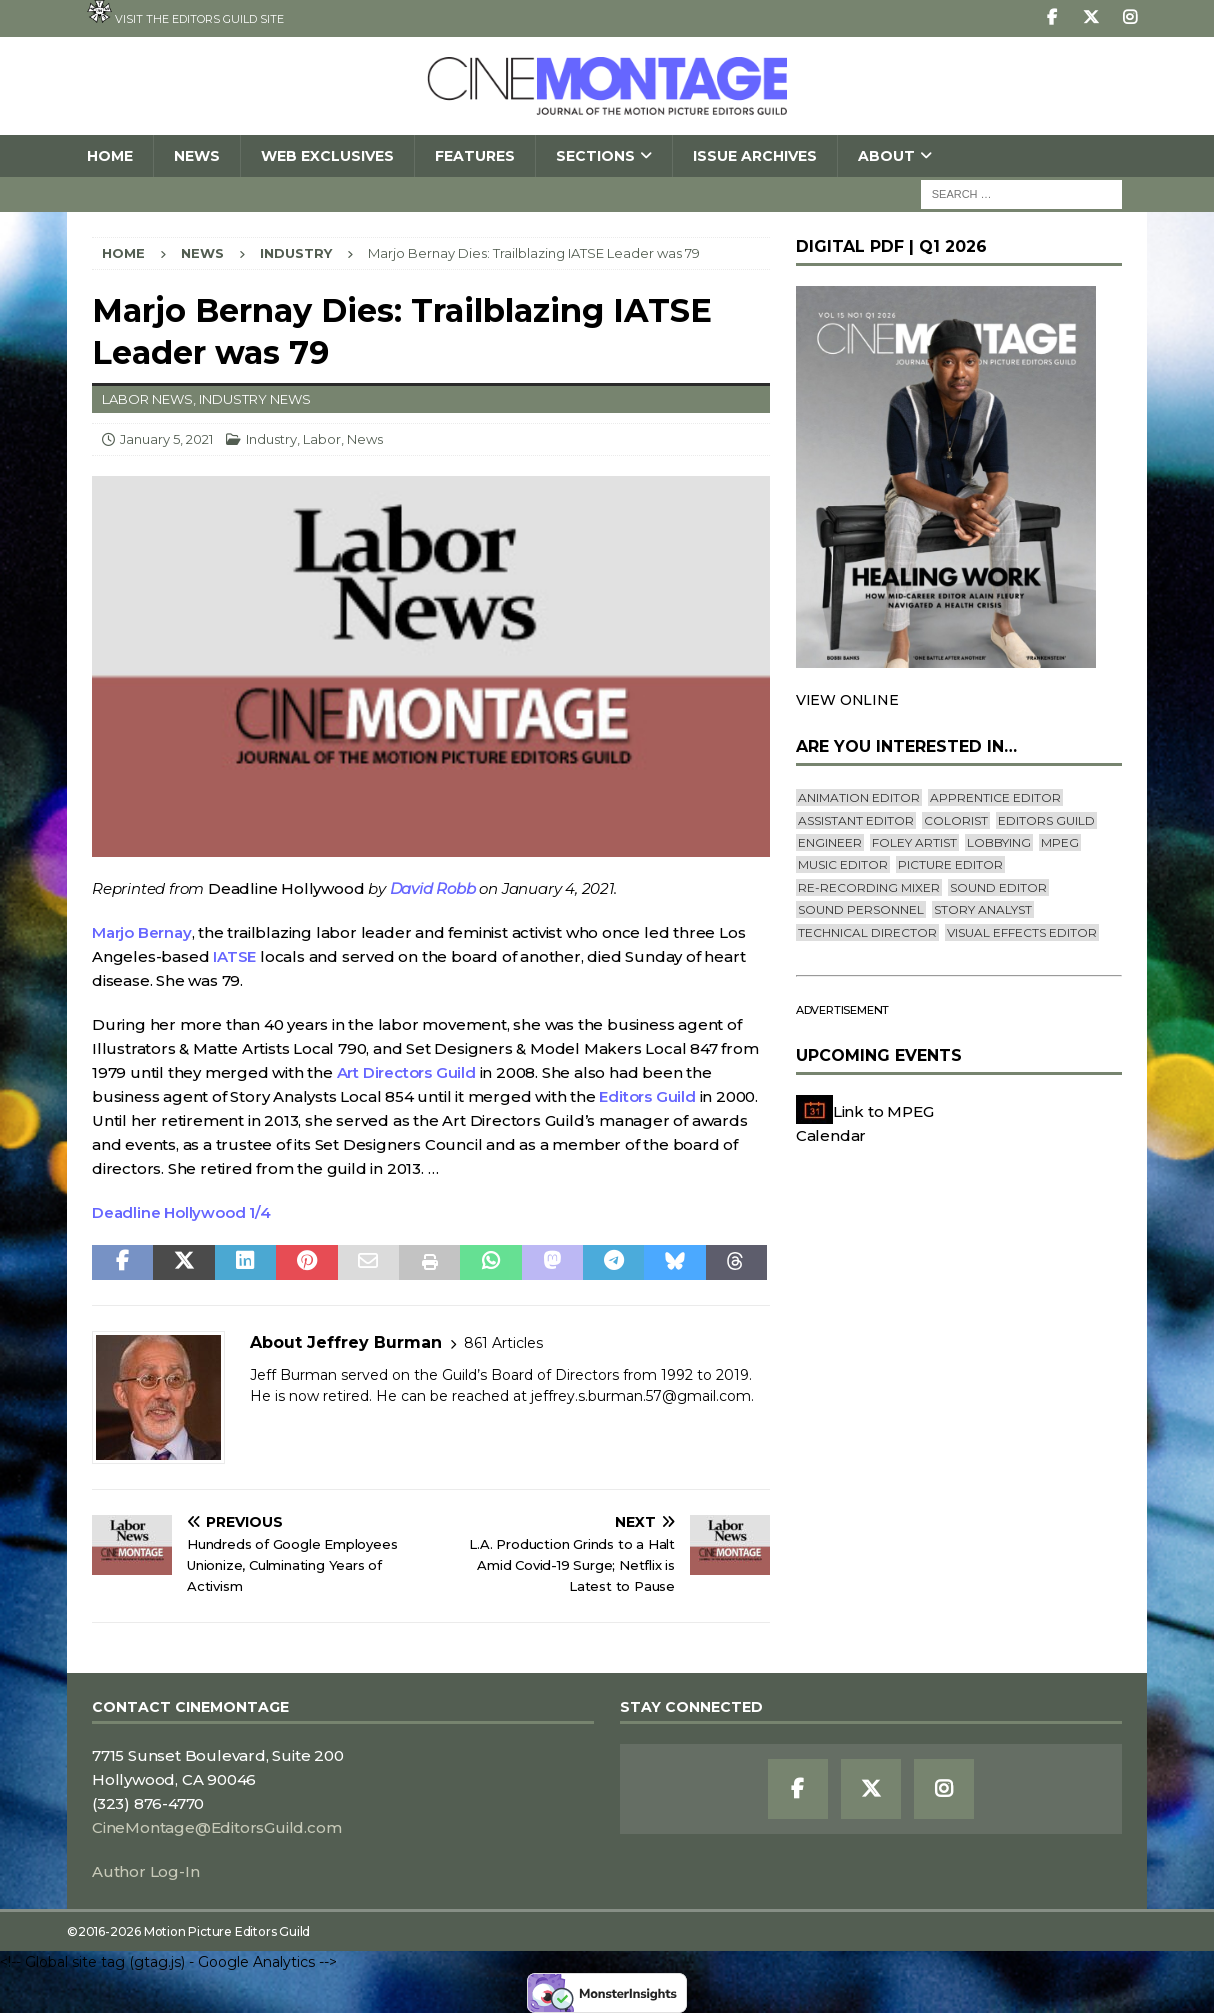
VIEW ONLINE (847, 700)
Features (475, 156)
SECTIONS (595, 156)
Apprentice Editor (995, 797)
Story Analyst (983, 909)
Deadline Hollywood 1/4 (181, 1212)
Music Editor (843, 864)
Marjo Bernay (142, 932)
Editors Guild (647, 1096)
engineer (830, 842)
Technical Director (867, 932)
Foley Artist (914, 842)
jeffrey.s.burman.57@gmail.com (641, 1396)
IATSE (234, 956)
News (197, 156)
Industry (271, 439)
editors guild (1046, 820)
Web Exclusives (327, 156)
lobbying (999, 842)
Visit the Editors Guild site (185, 13)
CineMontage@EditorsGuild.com (216, 1827)
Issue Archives (755, 156)
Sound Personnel (861, 909)
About (886, 156)
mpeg (1060, 842)
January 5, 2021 (166, 439)
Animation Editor (859, 797)
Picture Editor (950, 864)
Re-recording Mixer (869, 887)
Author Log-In (145, 1871)
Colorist (956, 820)
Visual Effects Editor (1022, 932)
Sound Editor (998, 887)
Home (110, 156)
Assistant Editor (856, 820)
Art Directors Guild (406, 1072)
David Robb (433, 888)
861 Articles (503, 1343)
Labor (322, 439)
